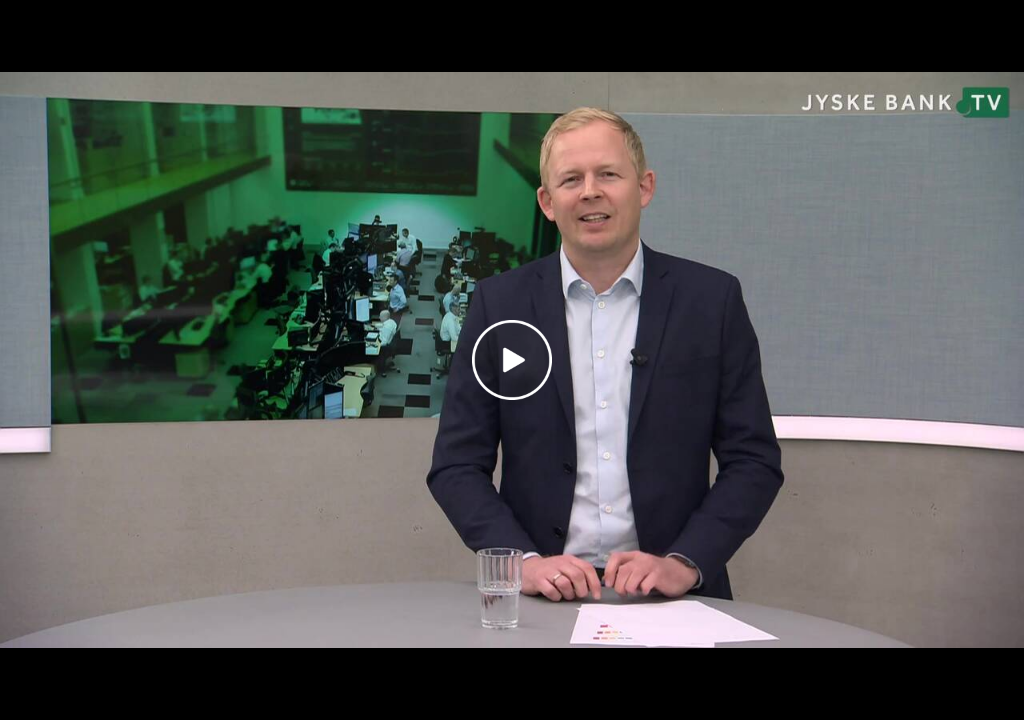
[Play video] (512, 360)
